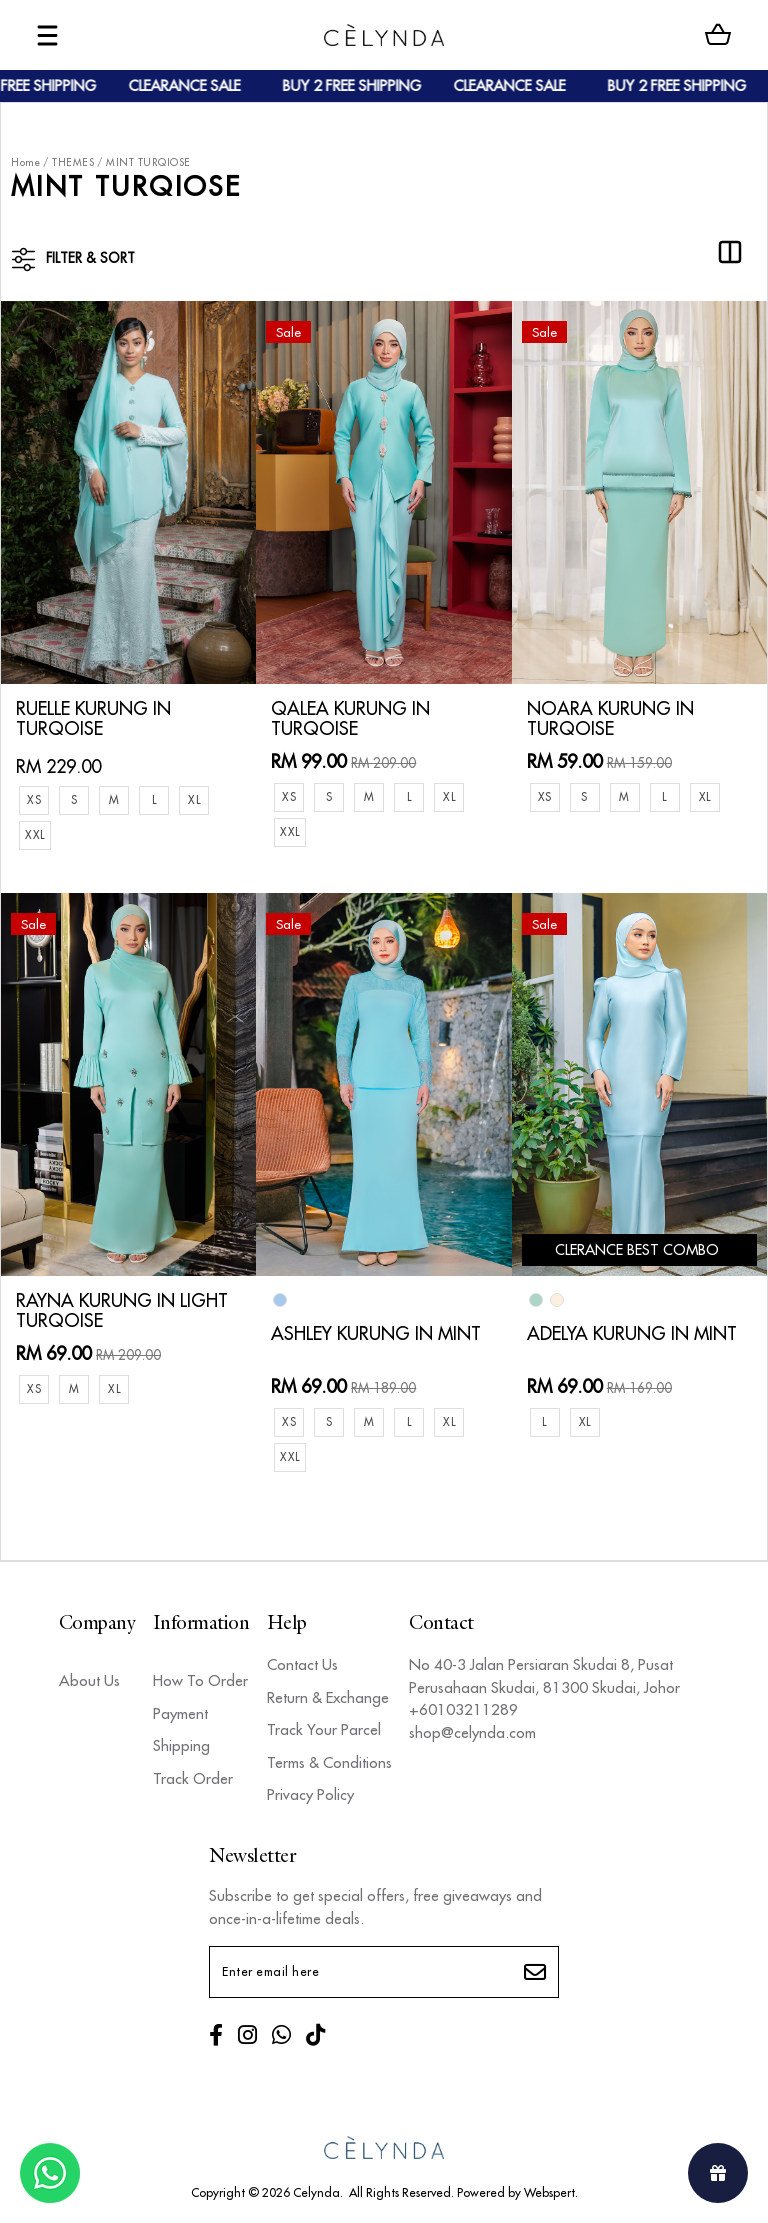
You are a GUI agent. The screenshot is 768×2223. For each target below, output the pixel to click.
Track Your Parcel (324, 1725)
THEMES (73, 162)
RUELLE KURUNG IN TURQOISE (93, 715)
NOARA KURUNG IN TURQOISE (610, 715)
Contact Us (302, 1660)
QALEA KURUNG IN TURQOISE (350, 715)
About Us (89, 1676)
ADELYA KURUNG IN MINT (632, 1330)
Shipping (181, 1741)
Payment (180, 1709)
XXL (35, 830)
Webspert (549, 2188)
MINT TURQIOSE (148, 162)
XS (34, 795)
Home (25, 162)
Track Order (193, 1774)
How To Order (200, 1676)
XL (194, 795)
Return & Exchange (328, 1693)
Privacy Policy (310, 1790)
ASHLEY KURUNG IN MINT (376, 1330)
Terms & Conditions (329, 1758)
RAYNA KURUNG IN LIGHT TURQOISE (122, 1307)
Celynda (316, 2188)
